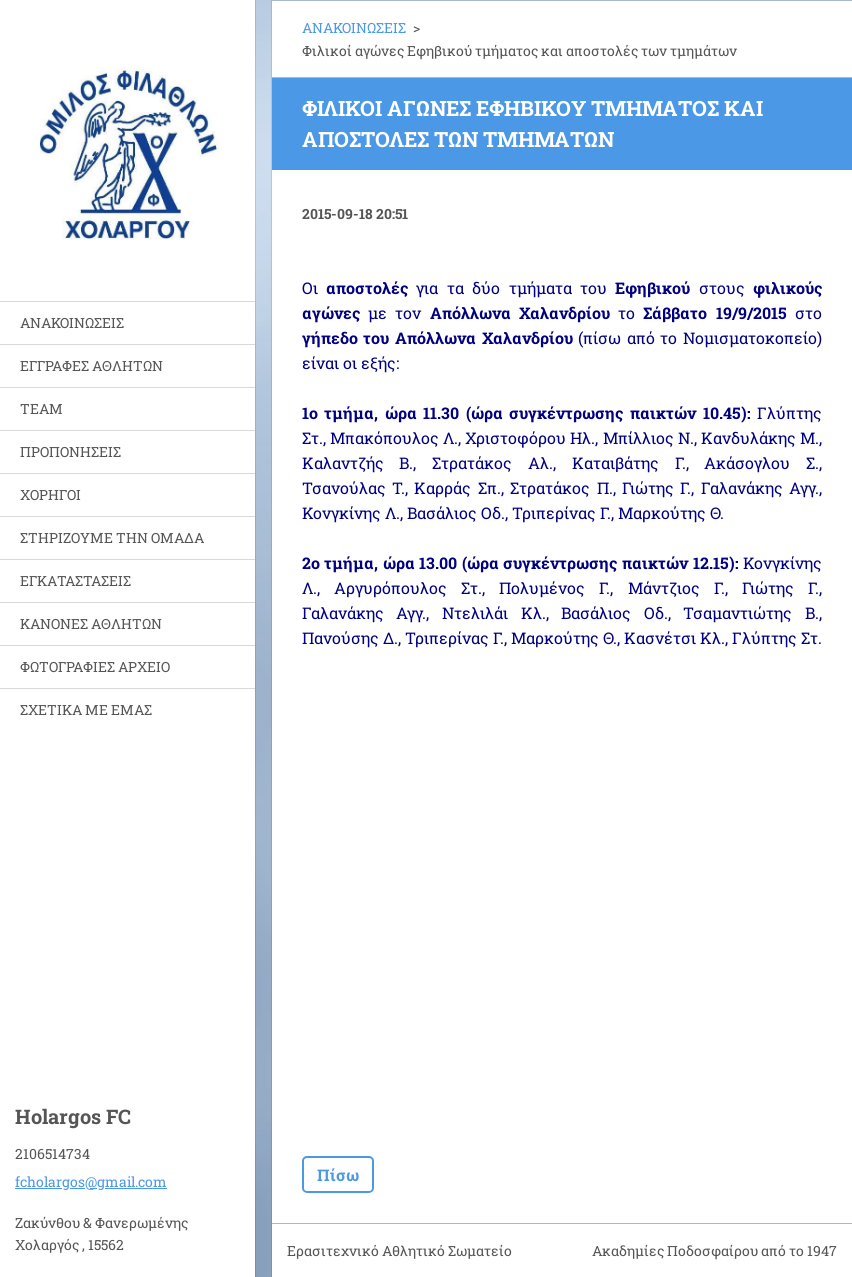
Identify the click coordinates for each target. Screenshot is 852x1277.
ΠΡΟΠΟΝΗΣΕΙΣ (70, 451)
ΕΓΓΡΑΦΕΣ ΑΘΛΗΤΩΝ (91, 365)
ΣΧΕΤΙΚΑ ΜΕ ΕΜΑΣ (86, 709)
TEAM (41, 408)
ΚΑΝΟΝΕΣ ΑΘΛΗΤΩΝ (91, 623)
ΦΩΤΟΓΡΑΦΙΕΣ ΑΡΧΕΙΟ (95, 666)
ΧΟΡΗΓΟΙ (50, 494)
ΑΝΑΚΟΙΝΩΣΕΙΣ (72, 322)
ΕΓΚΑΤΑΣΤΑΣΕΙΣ (75, 580)
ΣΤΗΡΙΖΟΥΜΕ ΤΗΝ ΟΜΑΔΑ (112, 537)
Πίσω (338, 1174)
